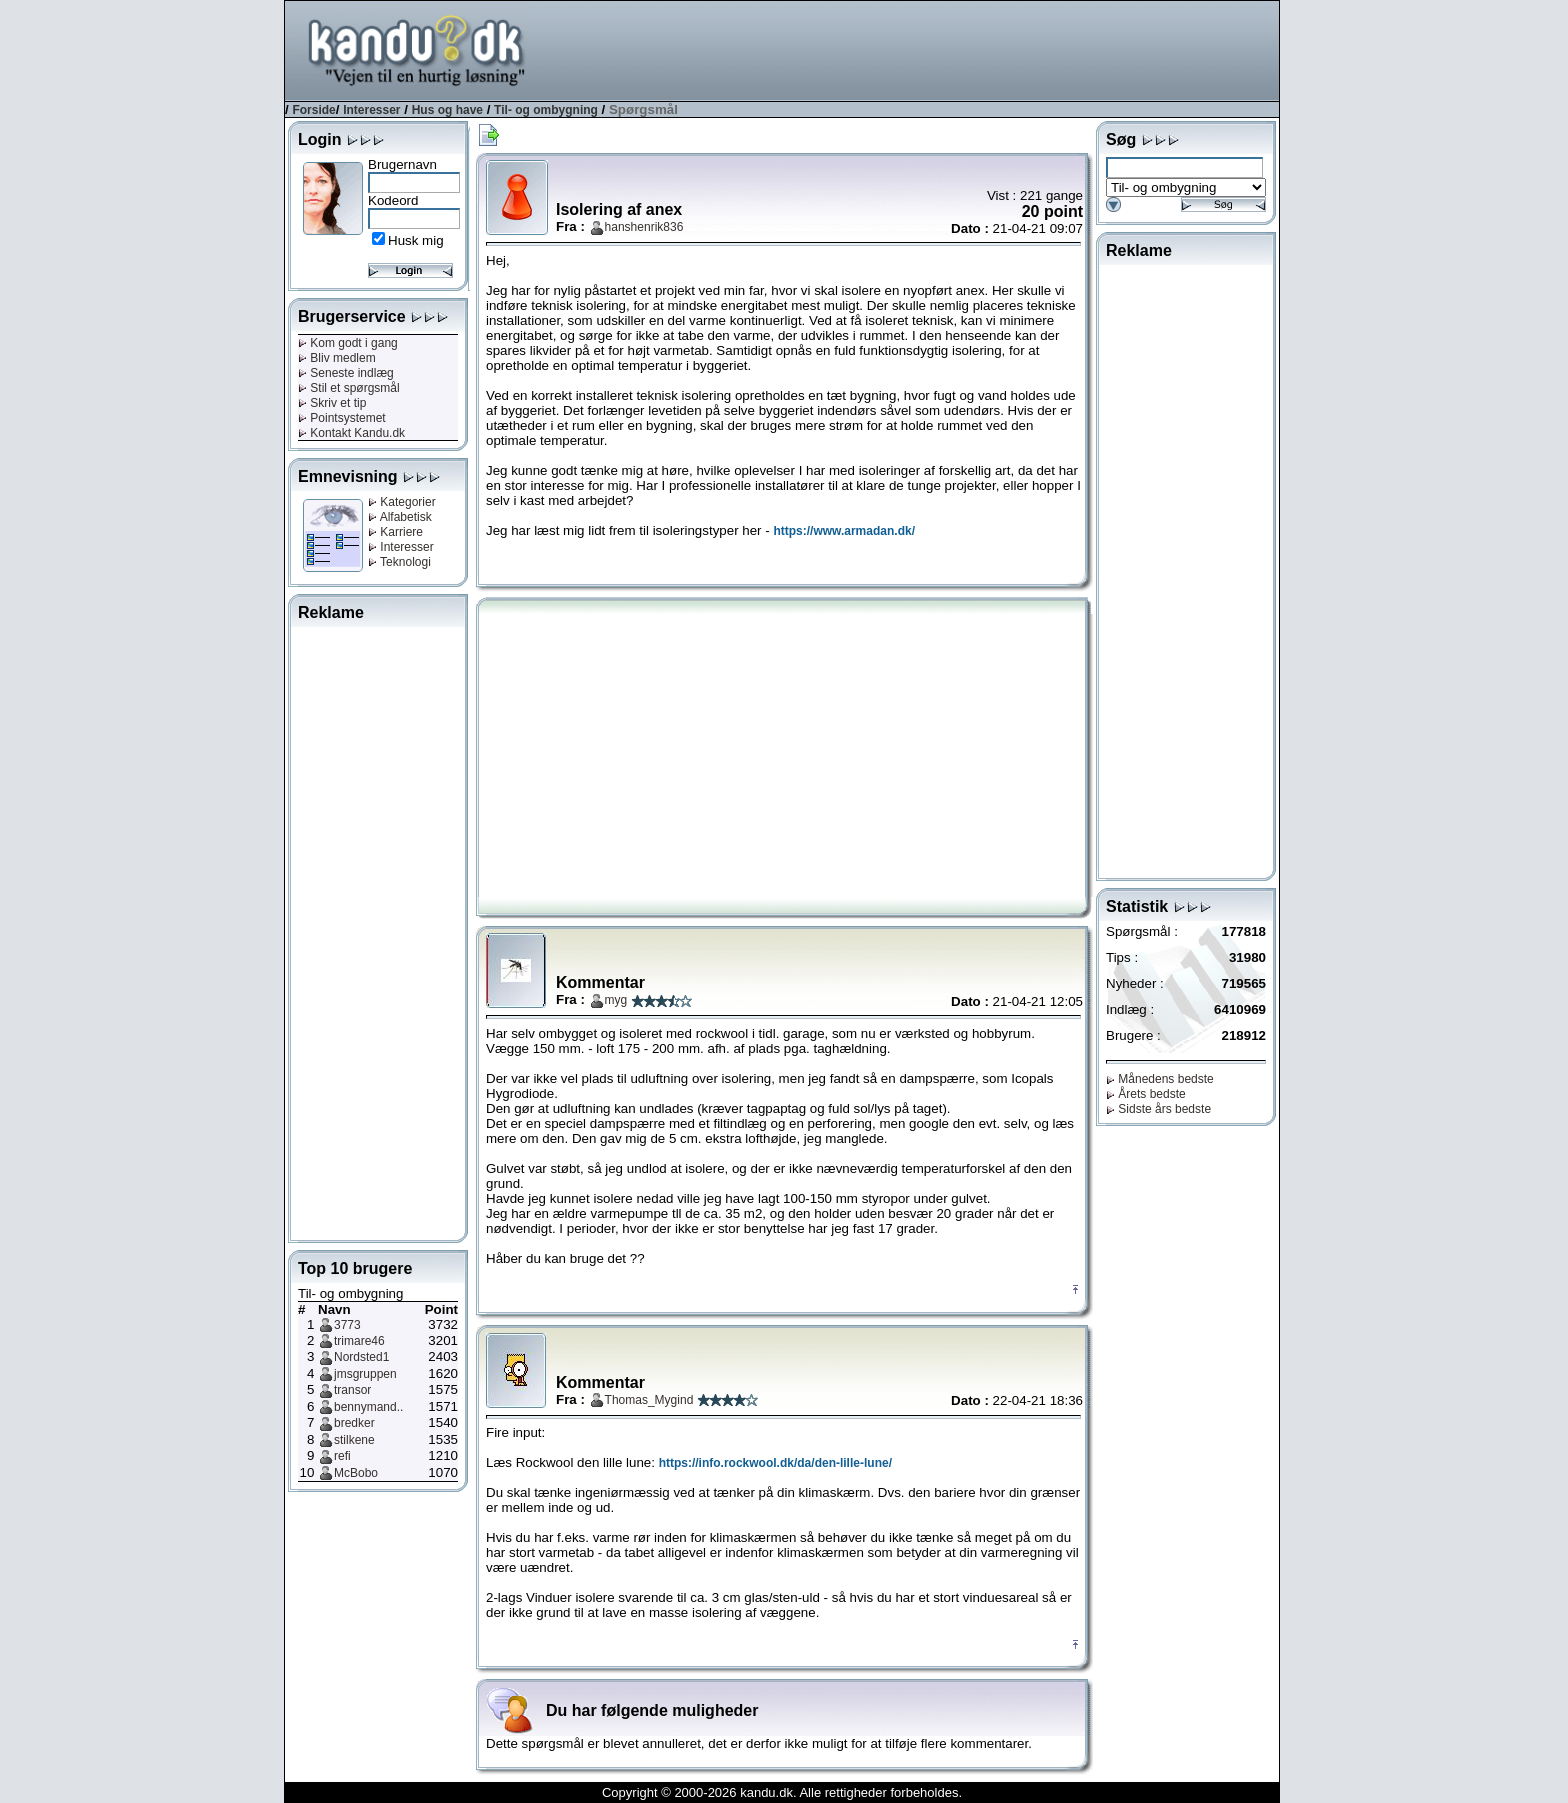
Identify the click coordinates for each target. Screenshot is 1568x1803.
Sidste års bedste (1158, 1109)
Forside (313, 110)
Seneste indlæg (346, 373)
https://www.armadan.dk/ (844, 531)
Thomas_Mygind (649, 1400)
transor (352, 1390)
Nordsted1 (361, 1357)
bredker (354, 1423)
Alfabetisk (400, 517)
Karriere (395, 532)
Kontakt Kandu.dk (351, 433)
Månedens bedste (1160, 1079)
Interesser (371, 110)
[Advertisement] (915, 49)
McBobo (356, 1473)
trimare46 (359, 1341)
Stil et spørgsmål (349, 388)
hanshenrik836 (644, 227)
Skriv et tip (332, 403)
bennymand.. (368, 1407)
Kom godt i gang (348, 343)
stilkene (354, 1440)
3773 (347, 1325)
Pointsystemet (342, 418)
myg (616, 1000)
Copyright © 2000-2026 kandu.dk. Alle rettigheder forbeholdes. (782, 1792)
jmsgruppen (365, 1374)
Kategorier (402, 502)
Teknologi (399, 562)
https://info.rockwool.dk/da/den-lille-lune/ (775, 1463)
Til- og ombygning (546, 110)
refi (342, 1456)
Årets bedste (1146, 1094)
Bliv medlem (337, 358)
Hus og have (447, 110)
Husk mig (416, 240)
